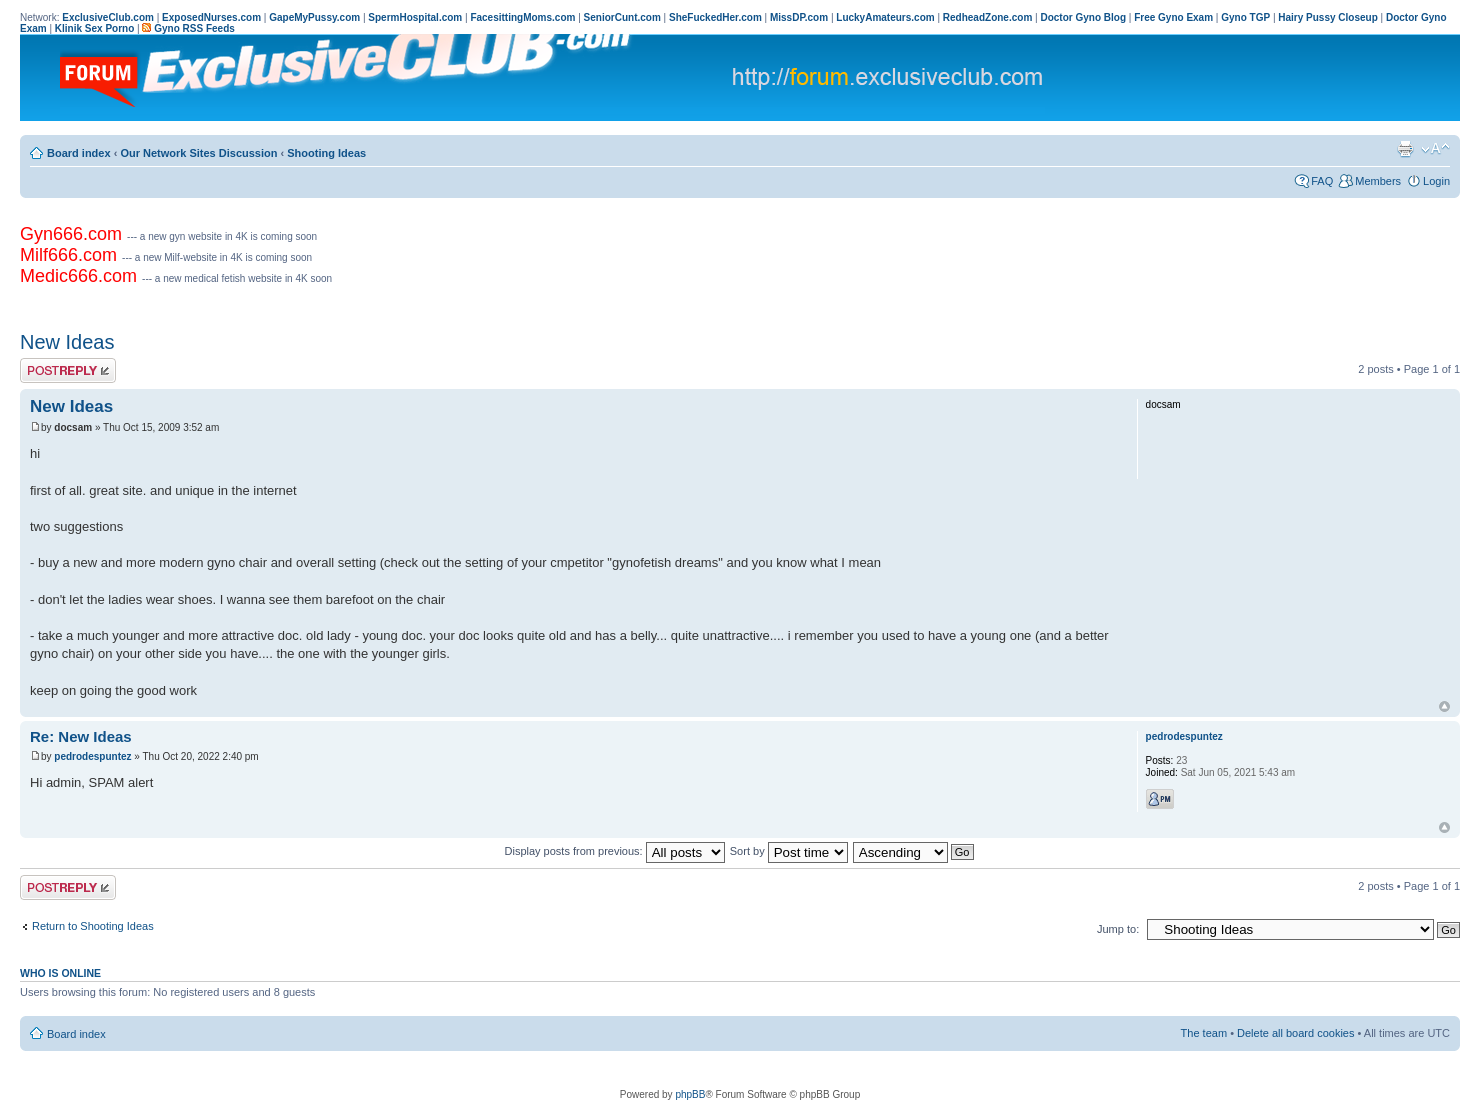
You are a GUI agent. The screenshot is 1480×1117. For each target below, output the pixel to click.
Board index (79, 153)
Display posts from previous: (615, 851)
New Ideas (67, 342)
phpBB (690, 1094)
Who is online (60, 973)
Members (1378, 181)
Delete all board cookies (1295, 1033)
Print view (1405, 149)
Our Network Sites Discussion (198, 153)
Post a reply (68, 370)
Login (1436, 181)
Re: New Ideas (81, 736)
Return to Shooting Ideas (93, 926)
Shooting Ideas (326, 153)
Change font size (1435, 149)
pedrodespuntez (92, 756)
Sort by (789, 851)
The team (1204, 1033)
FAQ (1322, 181)
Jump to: (1118, 929)
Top (1444, 706)
